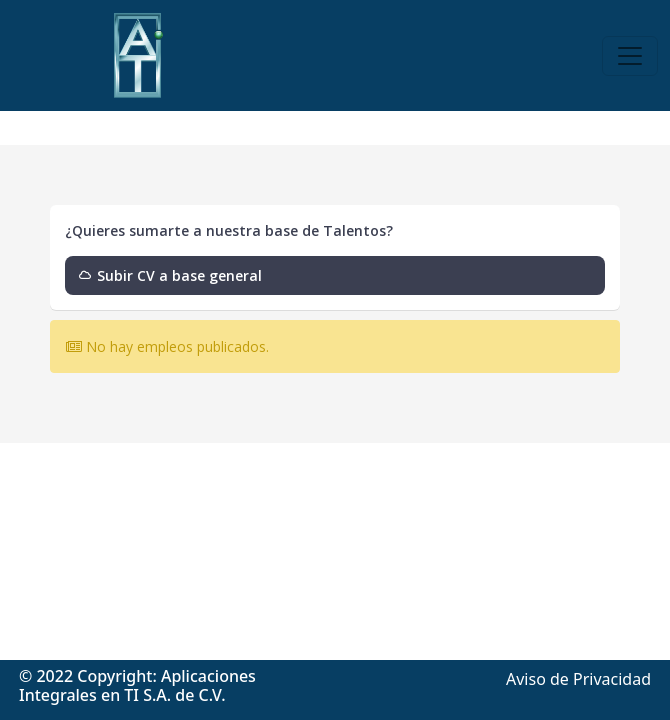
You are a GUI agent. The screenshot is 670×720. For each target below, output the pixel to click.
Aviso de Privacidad (578, 679)
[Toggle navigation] (630, 56)
